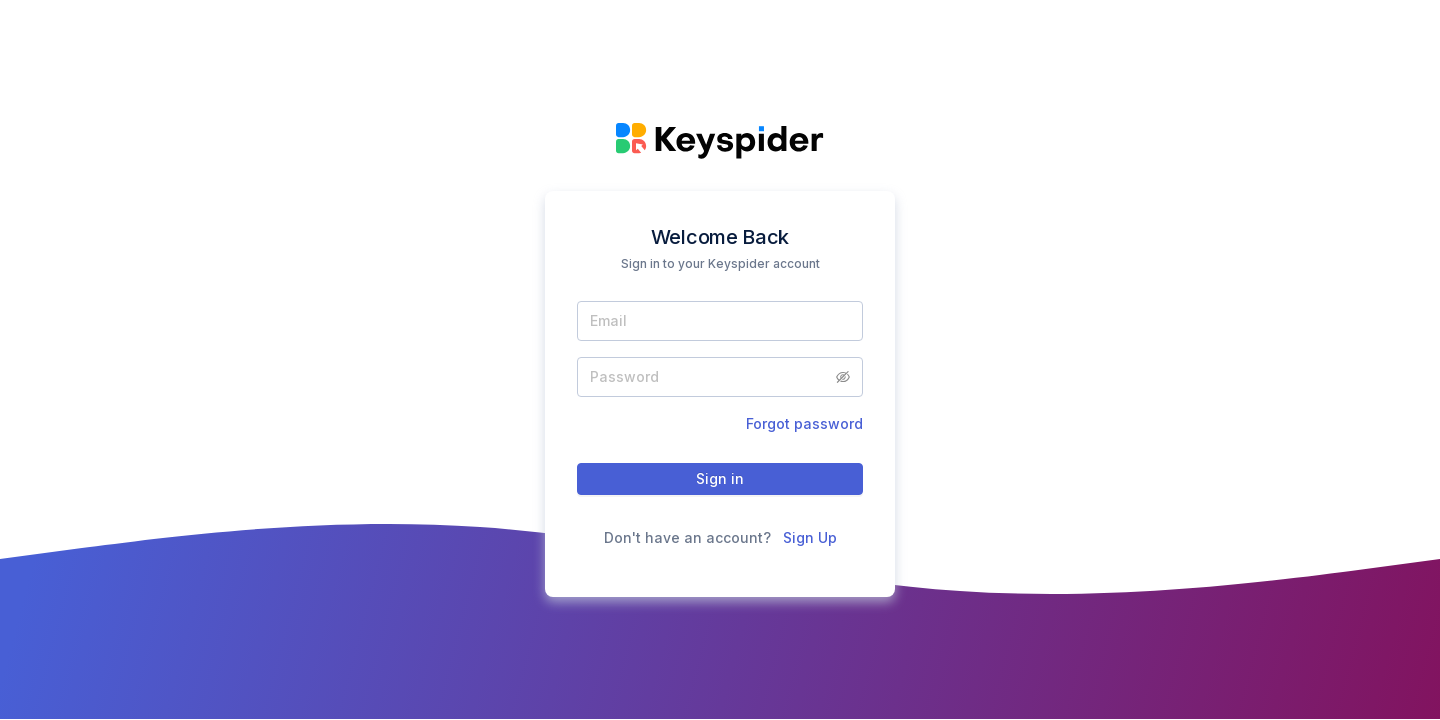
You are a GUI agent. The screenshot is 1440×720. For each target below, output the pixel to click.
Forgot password (804, 423)
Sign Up (810, 537)
